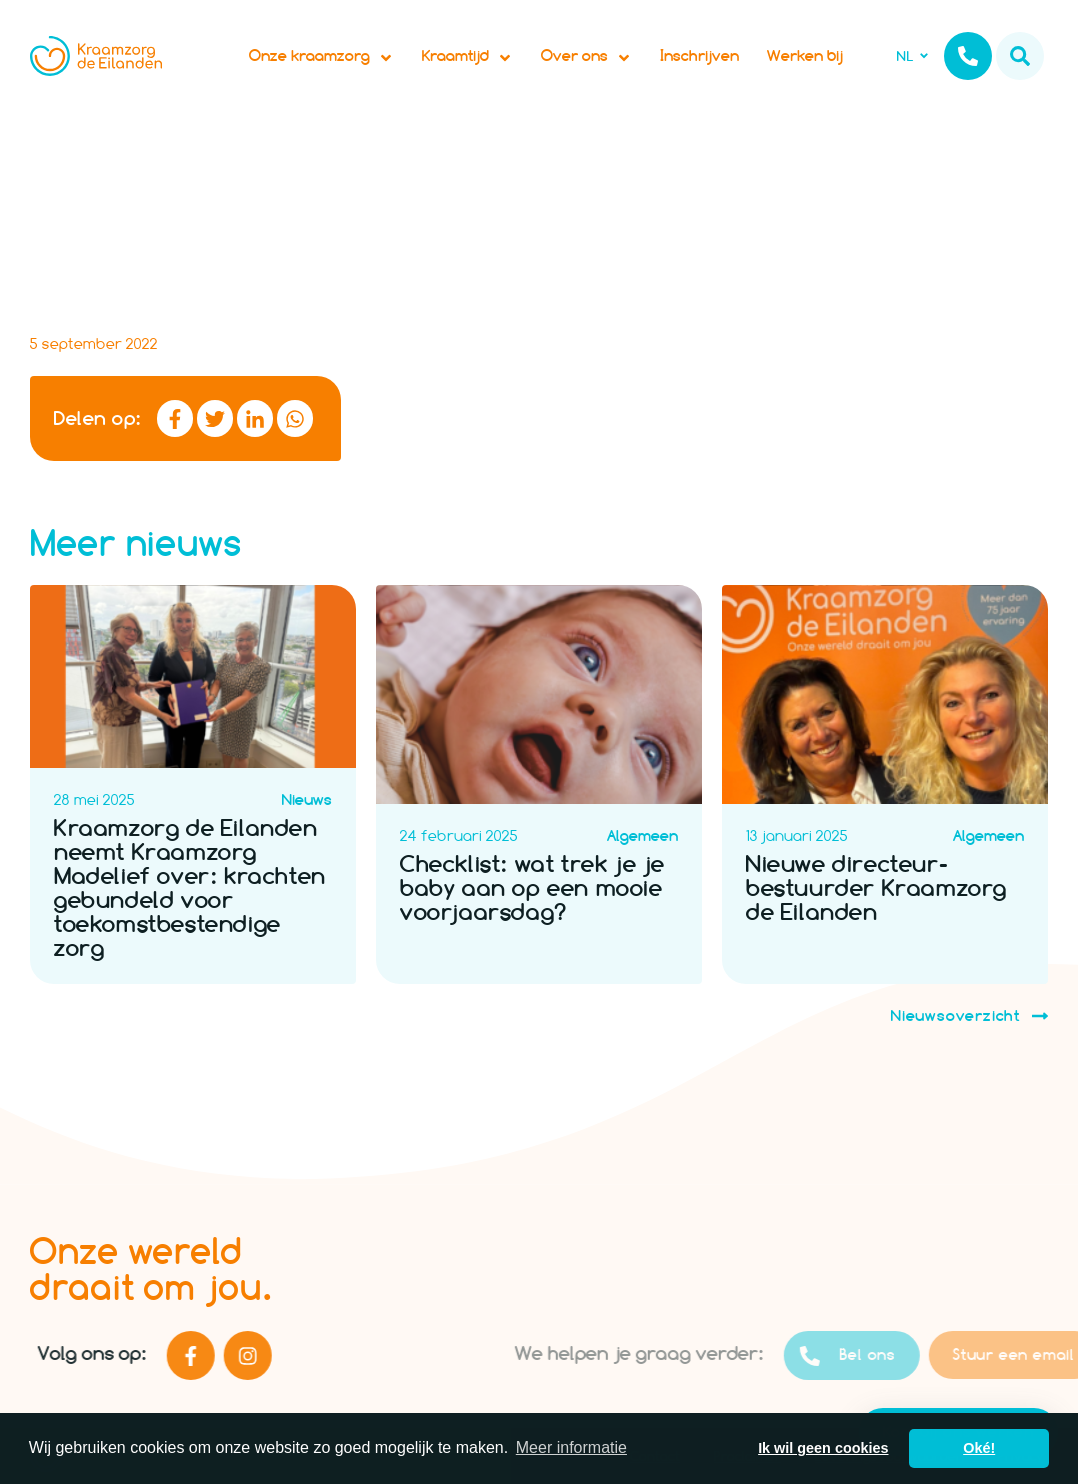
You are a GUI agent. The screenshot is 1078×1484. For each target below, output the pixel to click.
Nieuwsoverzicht (969, 1016)
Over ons (586, 56)
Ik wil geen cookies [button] (823, 1448)
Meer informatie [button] (571, 1447)
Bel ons (889, 1356)
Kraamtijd (467, 56)
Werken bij (805, 55)
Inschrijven (699, 55)
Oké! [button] (979, 1448)
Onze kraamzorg (321, 56)
